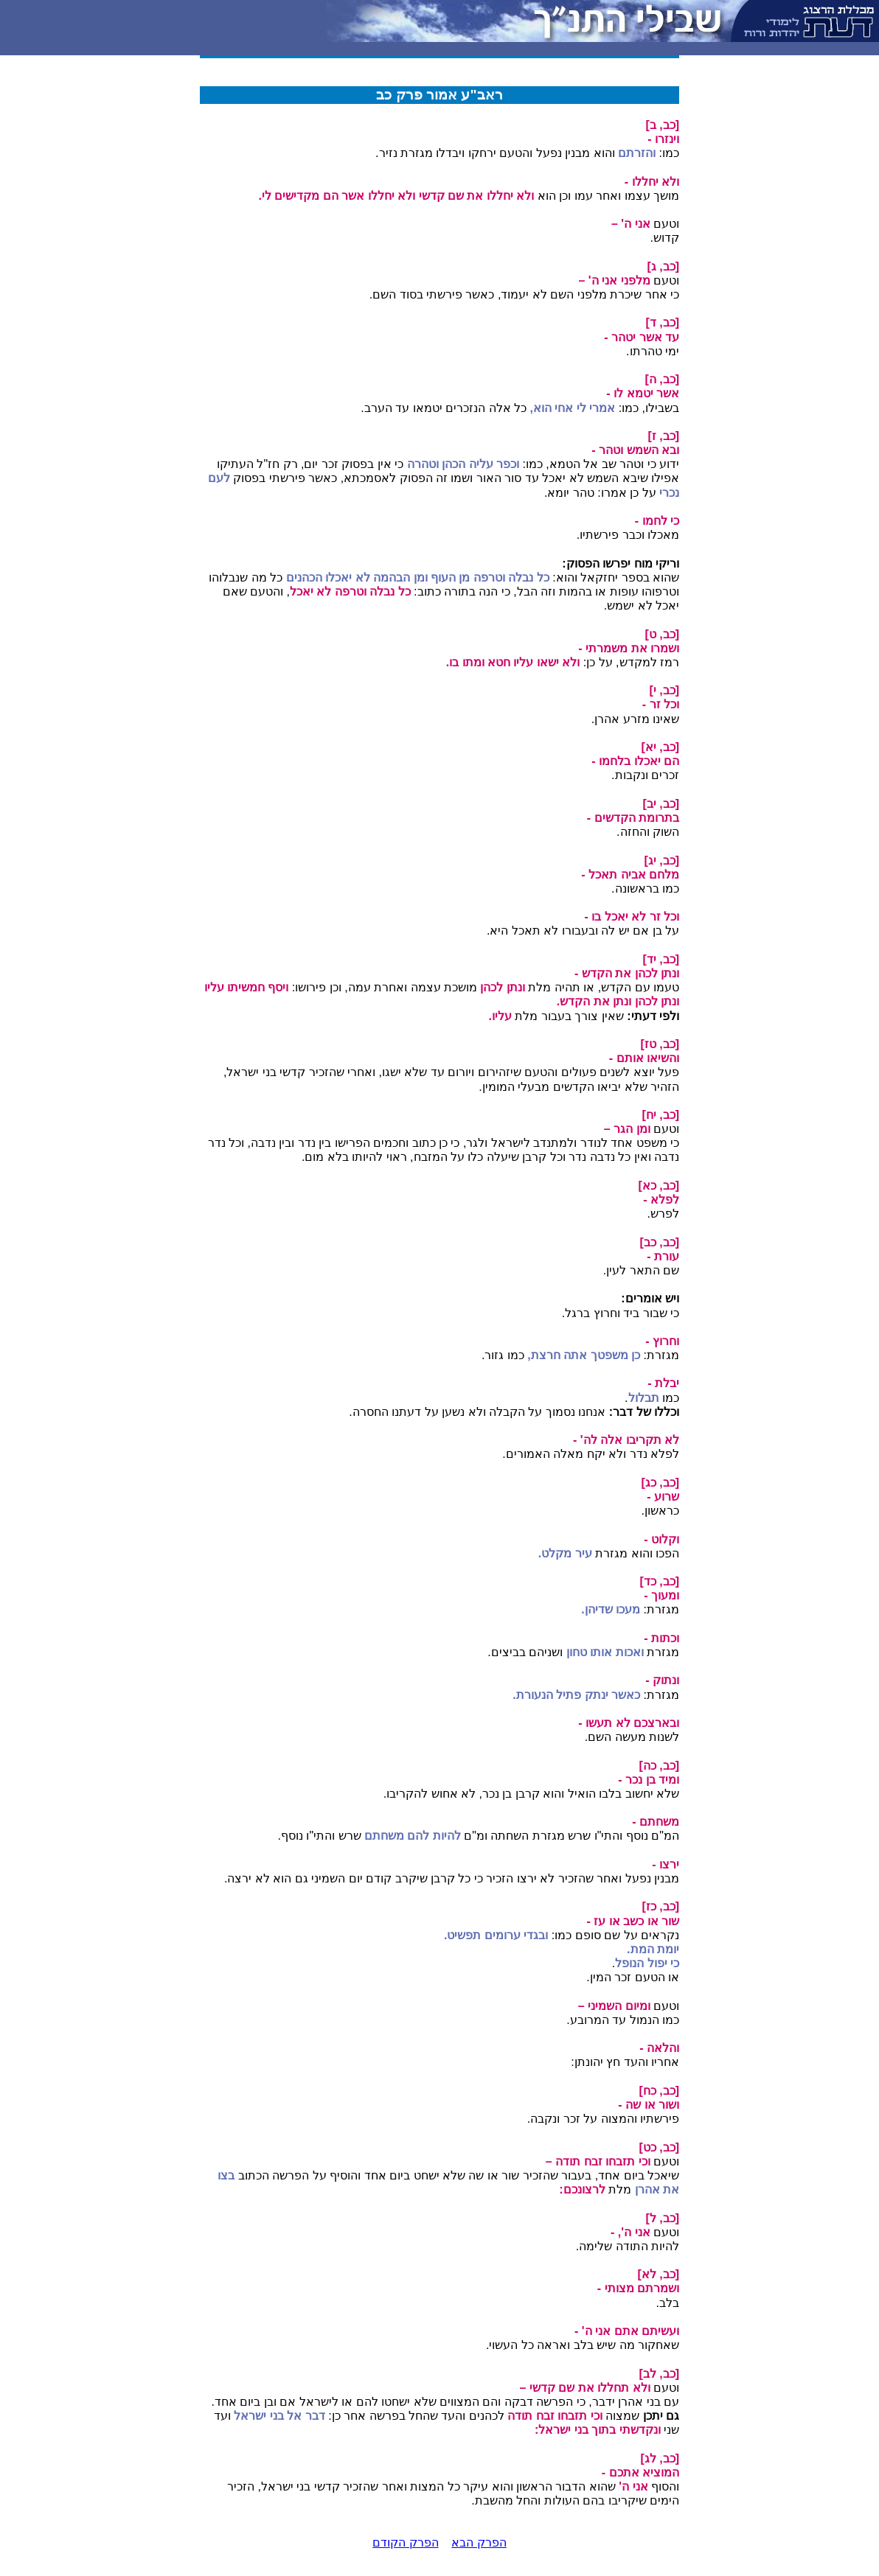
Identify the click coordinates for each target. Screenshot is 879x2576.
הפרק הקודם (405, 2542)
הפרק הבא (478, 2542)
